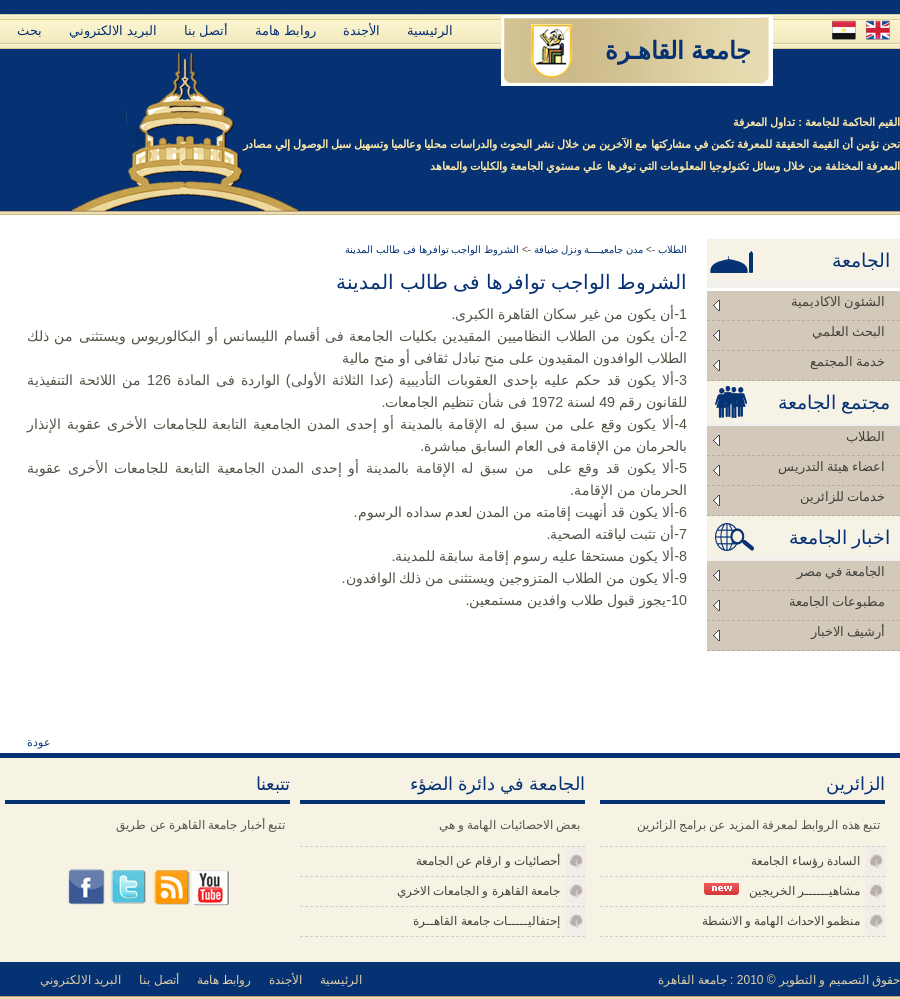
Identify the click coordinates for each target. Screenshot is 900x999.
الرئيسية (430, 30)
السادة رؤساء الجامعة (805, 861)
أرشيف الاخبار (848, 631)
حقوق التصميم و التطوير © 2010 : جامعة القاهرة (779, 980)
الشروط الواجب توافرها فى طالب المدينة (432, 249)
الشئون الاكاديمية (838, 301)
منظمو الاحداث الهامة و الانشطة (781, 921)
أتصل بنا (206, 30)
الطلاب (865, 436)
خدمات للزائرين (842, 496)
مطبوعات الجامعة (837, 601)
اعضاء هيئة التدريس (832, 466)
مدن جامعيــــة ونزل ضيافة (587, 249)
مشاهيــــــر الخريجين (782, 890)
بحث (29, 30)
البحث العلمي (848, 331)
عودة (39, 742)
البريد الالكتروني (113, 30)
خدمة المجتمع (847, 361)
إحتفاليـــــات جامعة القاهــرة (486, 921)
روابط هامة (285, 30)
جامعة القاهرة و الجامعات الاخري (478, 891)
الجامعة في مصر (841, 571)
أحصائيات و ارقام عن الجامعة (488, 861)
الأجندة (361, 30)
